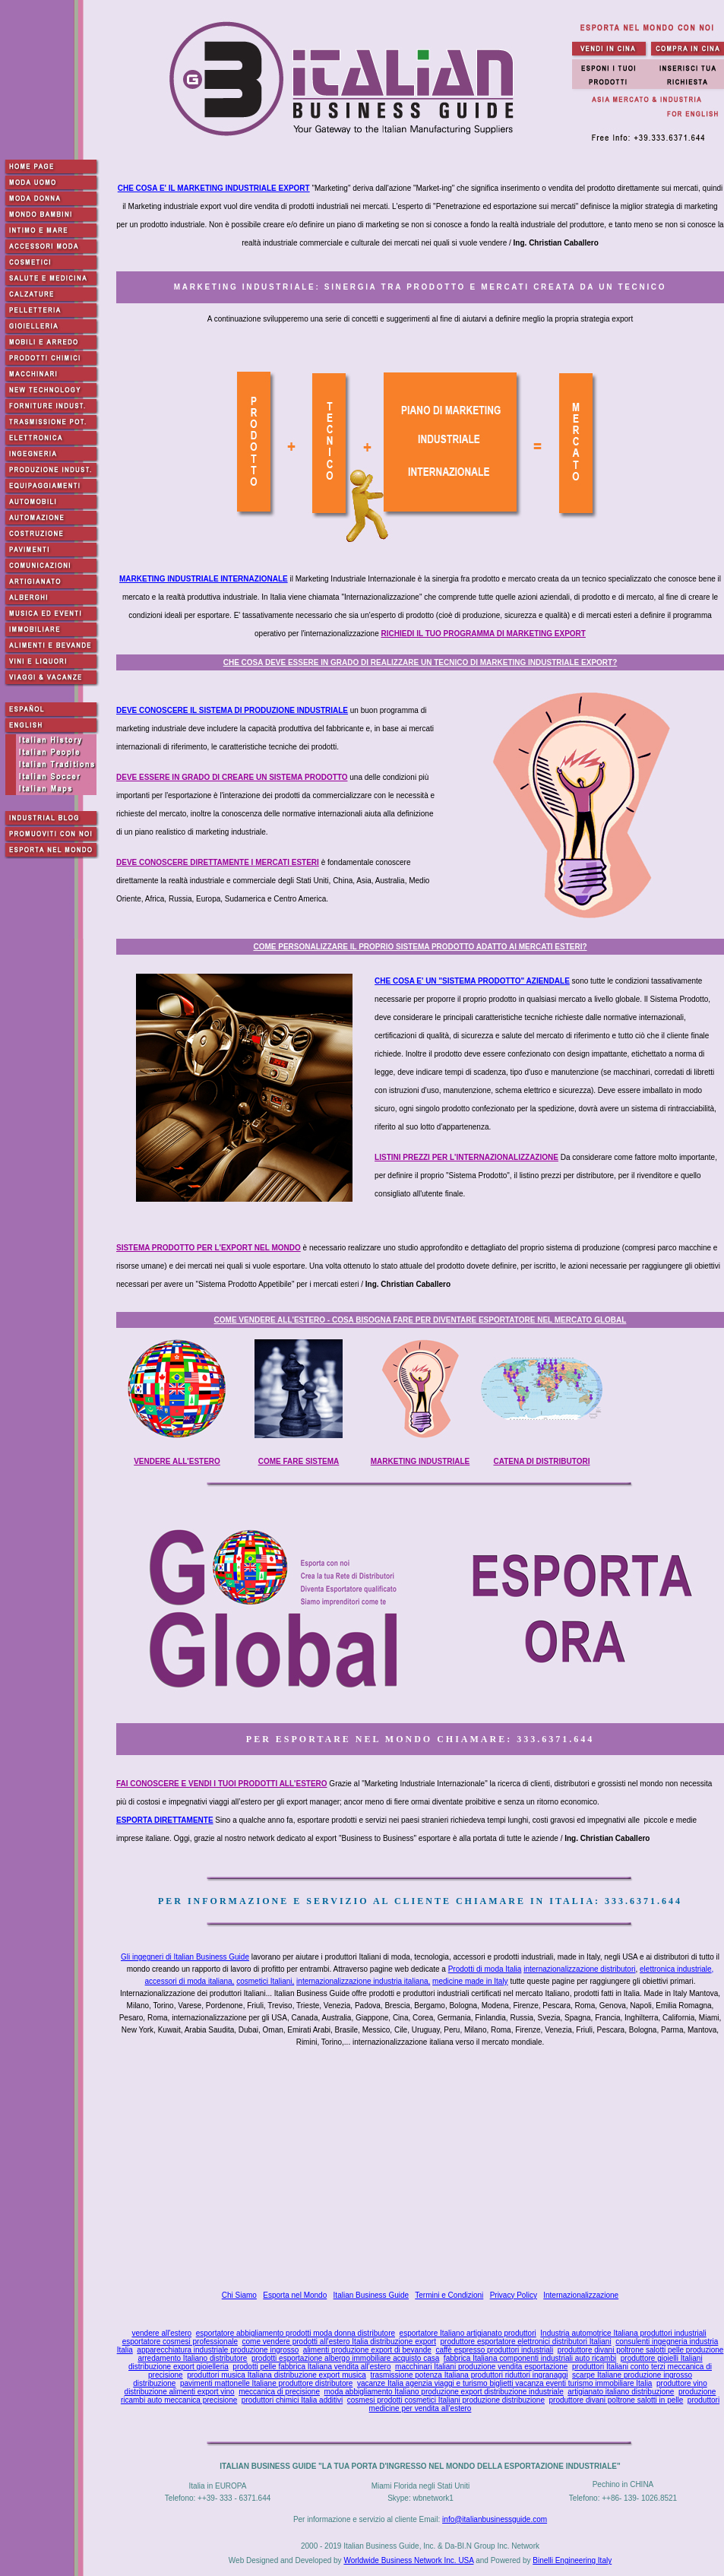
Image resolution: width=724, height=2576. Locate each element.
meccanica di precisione (279, 2391)
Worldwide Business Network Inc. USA (408, 2560)
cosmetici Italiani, (265, 1981)
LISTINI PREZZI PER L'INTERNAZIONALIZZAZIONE (466, 1157)
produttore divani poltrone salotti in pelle (616, 2400)
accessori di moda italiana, (190, 1981)
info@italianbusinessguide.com (494, 2519)
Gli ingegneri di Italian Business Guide (185, 1957)
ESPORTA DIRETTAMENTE (164, 1820)
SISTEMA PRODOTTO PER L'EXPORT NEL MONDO (208, 1248)
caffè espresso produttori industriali (494, 2350)
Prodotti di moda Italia (485, 1969)
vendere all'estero (161, 2333)
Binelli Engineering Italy (572, 2560)
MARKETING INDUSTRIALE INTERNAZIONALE (203, 579)
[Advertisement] (423, 2170)
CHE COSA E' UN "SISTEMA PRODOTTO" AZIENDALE (472, 981)
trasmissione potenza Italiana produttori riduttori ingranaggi (469, 2375)
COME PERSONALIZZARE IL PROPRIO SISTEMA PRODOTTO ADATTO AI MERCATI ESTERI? (419, 947)
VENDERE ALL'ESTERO (177, 1461)
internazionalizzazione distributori (579, 1969)
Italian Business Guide (371, 2295)
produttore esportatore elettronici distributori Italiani (526, 2341)
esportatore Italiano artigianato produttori (468, 2333)
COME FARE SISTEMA (299, 1461)
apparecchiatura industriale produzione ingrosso (218, 2350)
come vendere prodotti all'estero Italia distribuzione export (339, 2341)
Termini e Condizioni (449, 2295)
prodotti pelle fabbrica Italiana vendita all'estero (311, 2366)
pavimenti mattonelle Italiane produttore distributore (266, 2383)
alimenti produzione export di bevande (367, 2350)
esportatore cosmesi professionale (180, 2341)
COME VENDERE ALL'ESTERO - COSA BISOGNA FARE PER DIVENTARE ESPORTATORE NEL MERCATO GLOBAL (420, 1320)
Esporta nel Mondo (295, 2295)
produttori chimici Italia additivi (292, 2400)
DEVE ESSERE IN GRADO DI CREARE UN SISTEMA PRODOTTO (231, 777)
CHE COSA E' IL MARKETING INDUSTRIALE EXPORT (214, 188)
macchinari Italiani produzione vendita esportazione (481, 2366)
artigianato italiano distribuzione (621, 2391)
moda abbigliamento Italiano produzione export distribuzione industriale (444, 2391)
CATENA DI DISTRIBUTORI (541, 1461)
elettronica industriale (676, 1969)
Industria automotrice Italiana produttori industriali (623, 2333)
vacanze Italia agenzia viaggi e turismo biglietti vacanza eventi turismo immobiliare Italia (505, 2383)
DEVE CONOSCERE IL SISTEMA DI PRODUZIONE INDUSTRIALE (232, 710)
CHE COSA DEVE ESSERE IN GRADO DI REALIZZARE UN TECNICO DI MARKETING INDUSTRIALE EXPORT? (420, 662)
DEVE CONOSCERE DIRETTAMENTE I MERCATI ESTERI (217, 862)
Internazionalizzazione (580, 2295)
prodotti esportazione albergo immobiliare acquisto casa (345, 2358)
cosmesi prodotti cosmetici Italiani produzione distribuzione (446, 2400)
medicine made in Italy (470, 1981)
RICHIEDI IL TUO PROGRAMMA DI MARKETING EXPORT (483, 633)
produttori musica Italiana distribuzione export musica (276, 2375)
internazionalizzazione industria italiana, (363, 1981)
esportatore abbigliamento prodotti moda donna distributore (295, 2333)
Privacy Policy (513, 2295)
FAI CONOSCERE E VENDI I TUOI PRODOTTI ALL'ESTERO (221, 1783)
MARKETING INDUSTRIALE (420, 1461)
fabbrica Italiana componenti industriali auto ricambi (530, 2358)
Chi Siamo (239, 2295)
